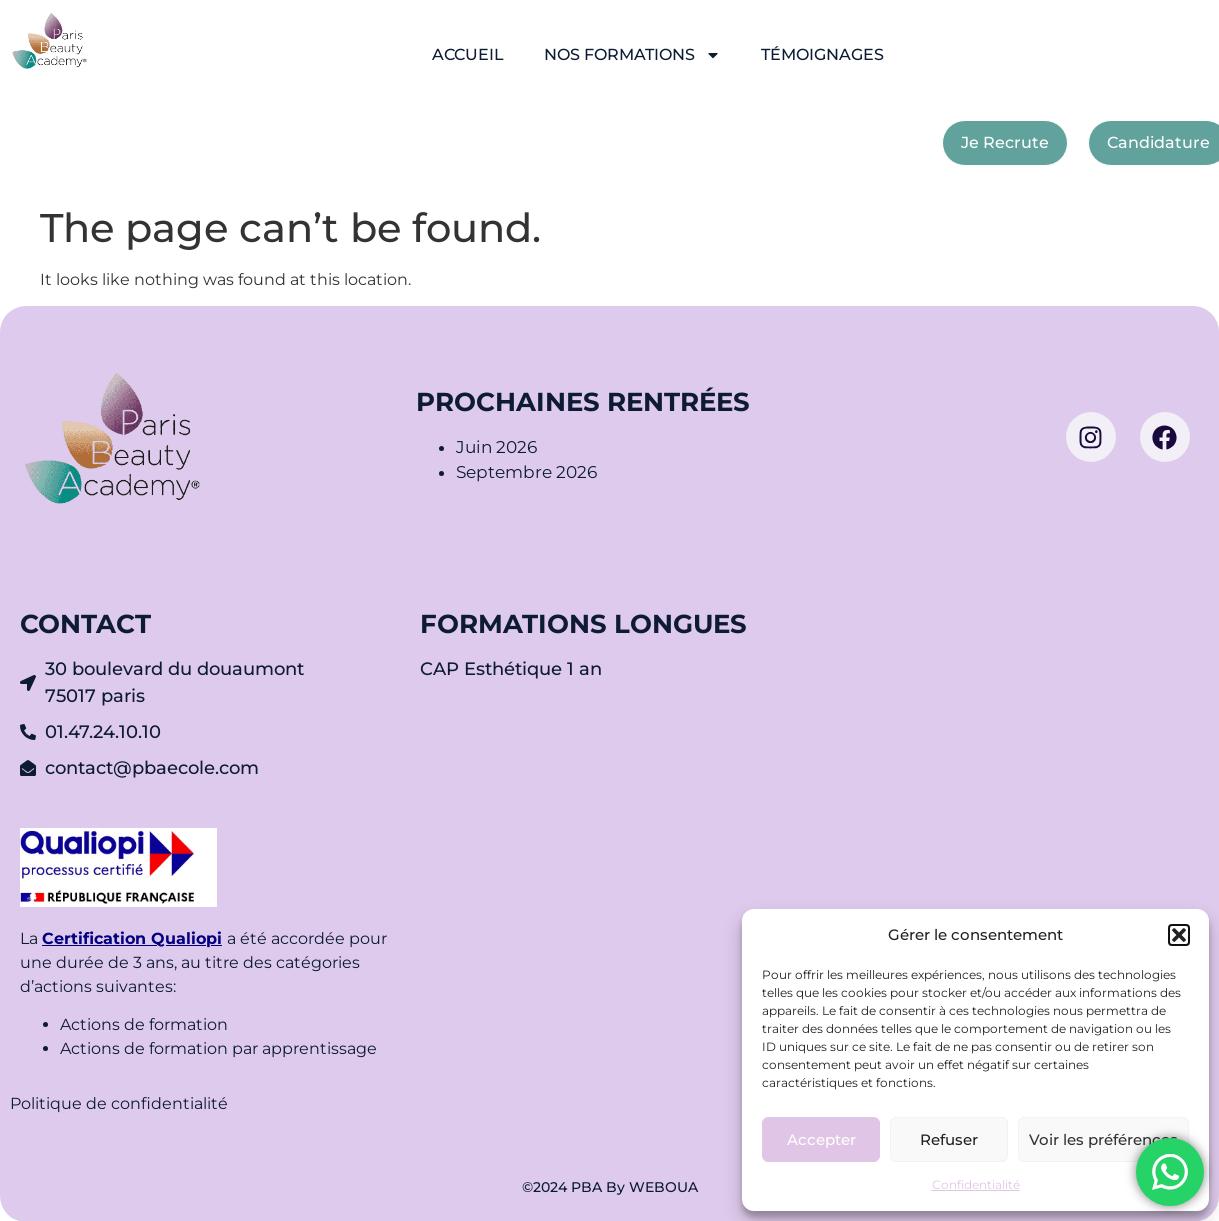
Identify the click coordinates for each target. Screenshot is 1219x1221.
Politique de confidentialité (121, 1103)
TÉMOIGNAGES (822, 54)
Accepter (821, 1139)
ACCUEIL (468, 54)
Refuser (949, 1139)
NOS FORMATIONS (632, 55)
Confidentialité (976, 1184)
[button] (1179, 935)
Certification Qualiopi (132, 938)
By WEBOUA (652, 1187)
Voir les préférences (1103, 1139)
